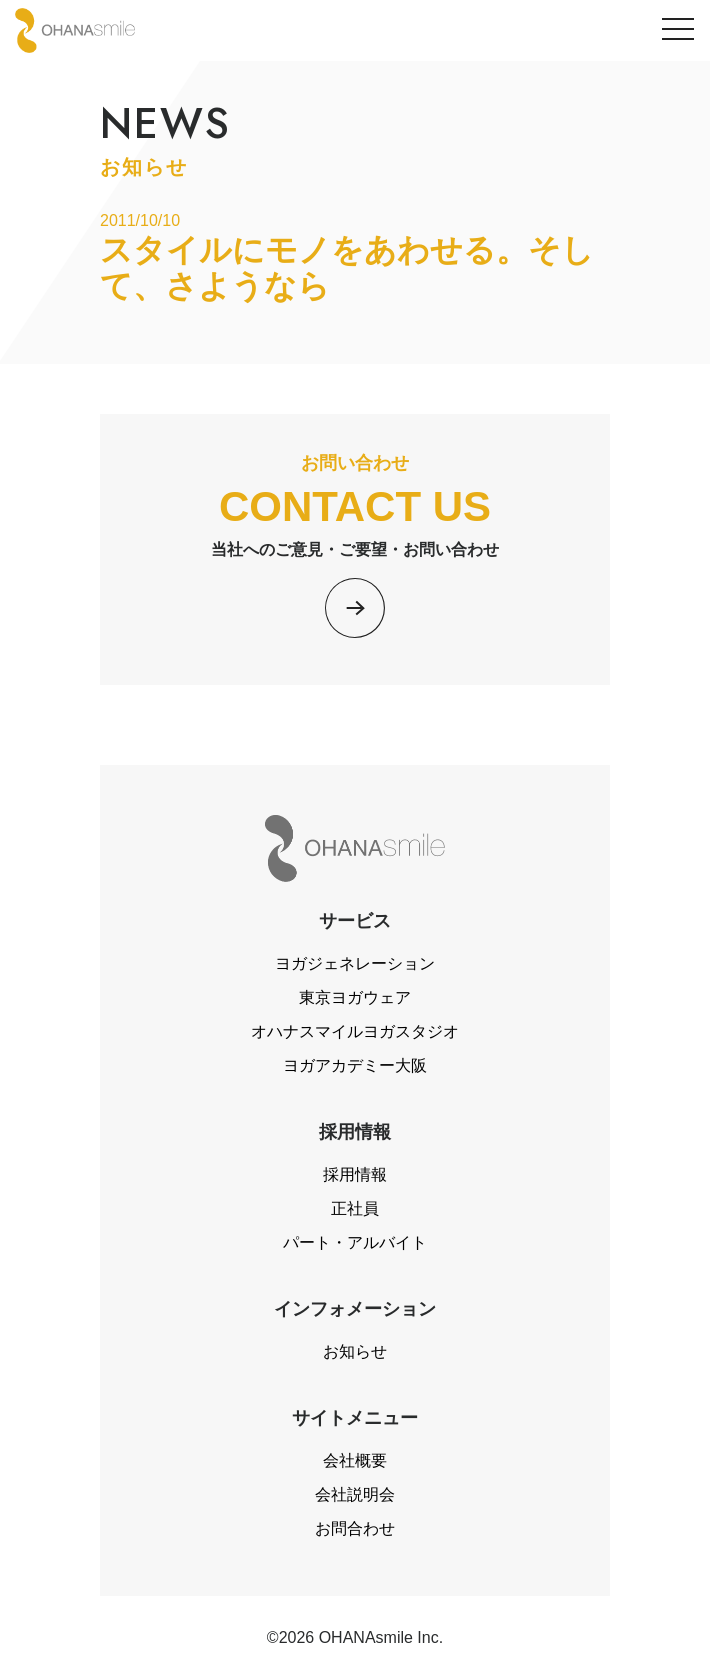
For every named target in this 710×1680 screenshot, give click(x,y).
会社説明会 (355, 1494)
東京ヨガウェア (355, 997)
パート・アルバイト (355, 1242)
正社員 (355, 1208)
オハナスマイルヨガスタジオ (355, 1031)
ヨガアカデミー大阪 (355, 1065)
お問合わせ (355, 1528)
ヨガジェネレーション (355, 963)
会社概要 (355, 1460)
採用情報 (355, 1174)
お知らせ (355, 1351)
